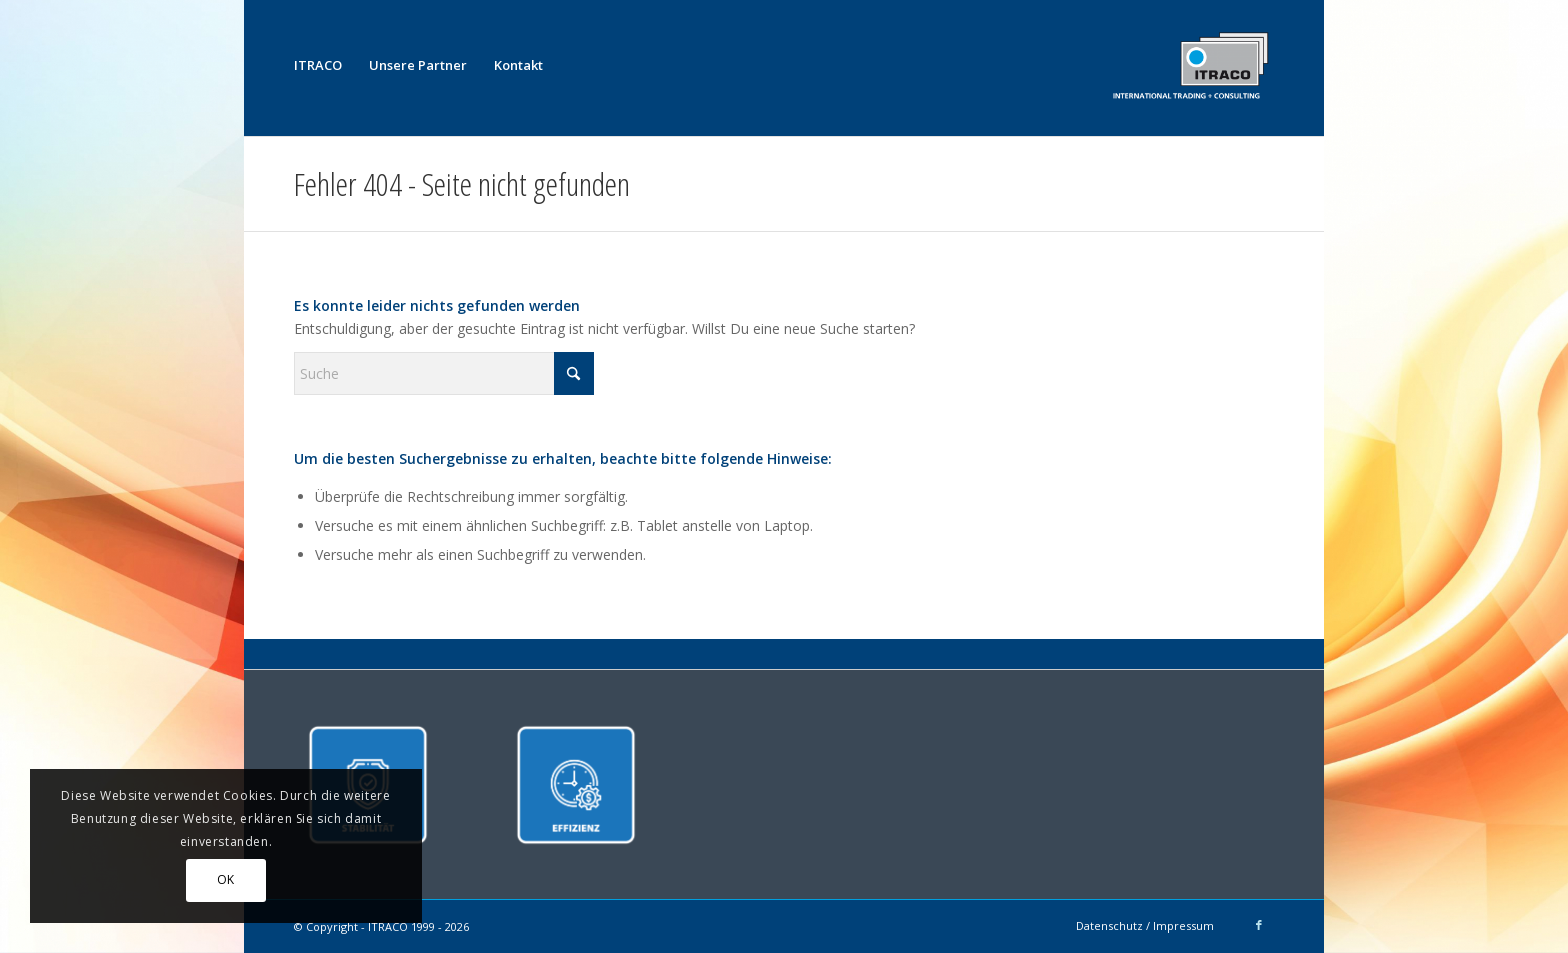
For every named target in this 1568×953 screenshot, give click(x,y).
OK (226, 879)
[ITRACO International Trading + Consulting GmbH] (1190, 65)
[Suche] (444, 373)
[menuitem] (318, 65)
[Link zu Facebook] (1259, 925)
